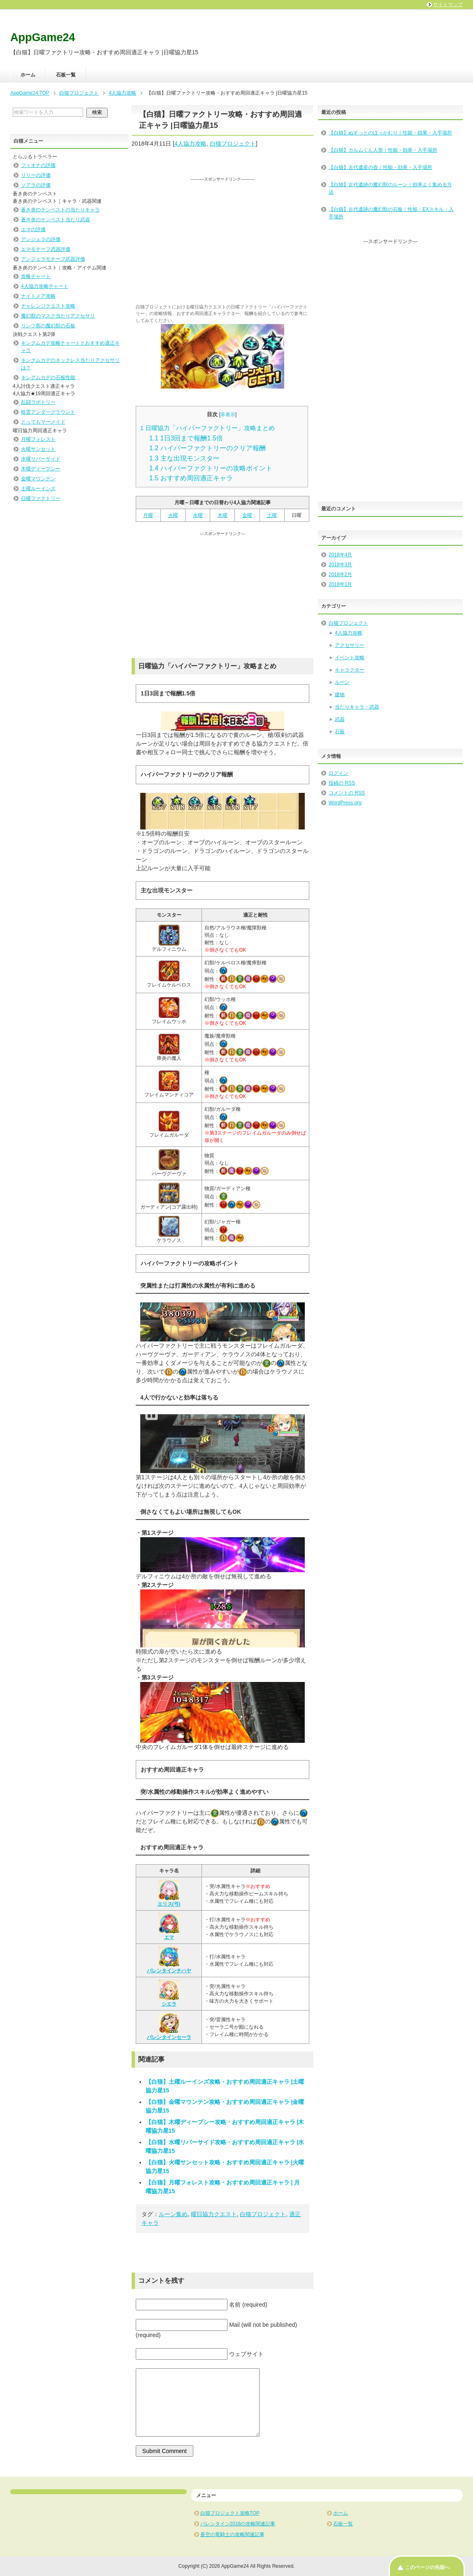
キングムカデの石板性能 (48, 377)
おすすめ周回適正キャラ (191, 478)
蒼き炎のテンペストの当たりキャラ (60, 210)
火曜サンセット (38, 449)
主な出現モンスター (184, 458)
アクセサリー (349, 645)
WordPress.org (345, 803)
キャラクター (349, 670)
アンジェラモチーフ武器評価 (53, 259)
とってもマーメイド (43, 422)
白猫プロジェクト (233, 143)
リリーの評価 (36, 175)
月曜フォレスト (38, 439)
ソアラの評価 (36, 185)
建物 (340, 694)
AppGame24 (42, 37)
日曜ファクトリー (40, 498)
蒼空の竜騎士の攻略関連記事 (232, 2534)
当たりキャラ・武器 (357, 707)
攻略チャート (36, 276)
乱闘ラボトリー (38, 402)
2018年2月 (340, 574)
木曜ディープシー (40, 469)
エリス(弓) (169, 1893)
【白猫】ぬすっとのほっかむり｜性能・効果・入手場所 (390, 133)
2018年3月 (340, 565)
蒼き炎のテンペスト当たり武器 (55, 219)
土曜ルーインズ (38, 488)
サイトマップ (448, 4)
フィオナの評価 (38, 165)
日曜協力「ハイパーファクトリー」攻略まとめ (207, 428)
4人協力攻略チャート (44, 286)
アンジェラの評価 (40, 239)
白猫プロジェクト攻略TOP (230, 2513)
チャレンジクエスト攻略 (48, 306)
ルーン (342, 682)
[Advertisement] (222, 239)
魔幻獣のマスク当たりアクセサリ (58, 316)
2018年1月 (340, 584)
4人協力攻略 (190, 143)
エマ (169, 1926)
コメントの (347, 793)
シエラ (169, 1993)
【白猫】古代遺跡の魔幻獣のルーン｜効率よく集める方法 (390, 188)
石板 (340, 731)
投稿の (342, 783)
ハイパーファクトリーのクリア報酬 (207, 448)
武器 (340, 719)
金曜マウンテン (38, 479)
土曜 (272, 515)
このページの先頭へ (427, 2567)
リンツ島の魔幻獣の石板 (48, 326)
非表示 (227, 414)
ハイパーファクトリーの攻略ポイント (210, 468)
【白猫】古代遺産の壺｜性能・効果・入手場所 (380, 167)
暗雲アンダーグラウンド (48, 412)
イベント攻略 (349, 657)
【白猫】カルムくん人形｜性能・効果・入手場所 (383, 150)
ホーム (28, 75)
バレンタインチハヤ (169, 1960)
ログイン (338, 773)
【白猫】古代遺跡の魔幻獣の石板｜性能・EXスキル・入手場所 (391, 213)
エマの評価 (33, 229)
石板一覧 (66, 75)
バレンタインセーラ (169, 2026)
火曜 (173, 515)
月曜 (148, 515)
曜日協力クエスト (214, 2214)
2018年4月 (340, 555)
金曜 (247, 515)
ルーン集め (173, 2214)
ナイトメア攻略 (38, 296)
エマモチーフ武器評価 (45, 249)
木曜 (222, 515)
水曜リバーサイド (40, 459)
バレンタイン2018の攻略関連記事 (238, 2524)
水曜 (198, 515)
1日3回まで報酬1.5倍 (186, 438)
